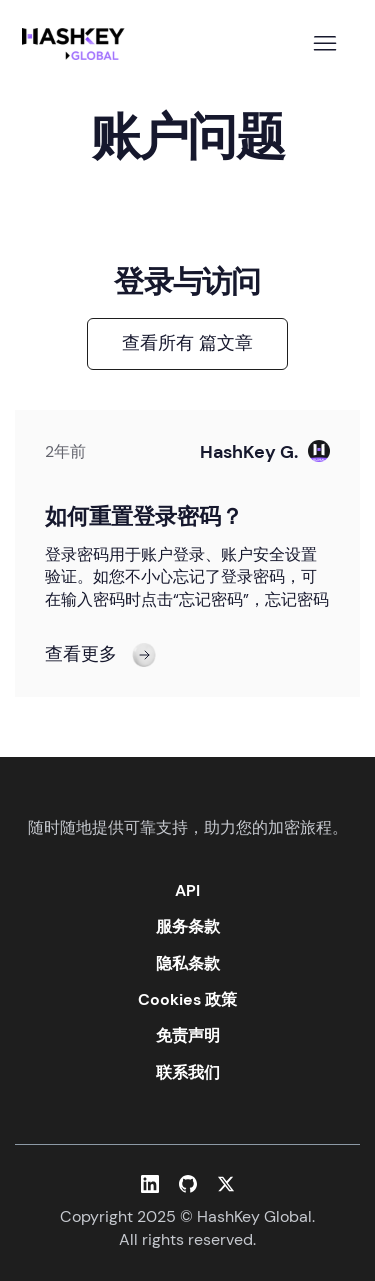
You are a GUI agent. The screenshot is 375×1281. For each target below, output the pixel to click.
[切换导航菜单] (324, 44)
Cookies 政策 (187, 999)
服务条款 (188, 926)
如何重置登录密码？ (144, 516)
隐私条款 (188, 963)
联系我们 (188, 1072)
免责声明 (188, 1035)
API (187, 890)
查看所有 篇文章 (187, 343)
